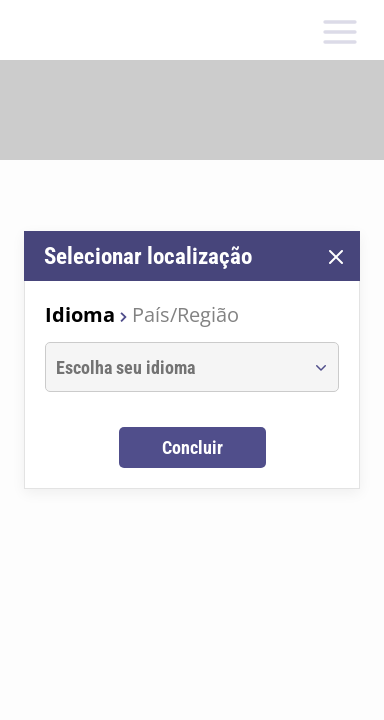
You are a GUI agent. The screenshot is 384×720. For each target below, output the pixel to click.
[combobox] (173, 367)
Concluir (192, 447)
